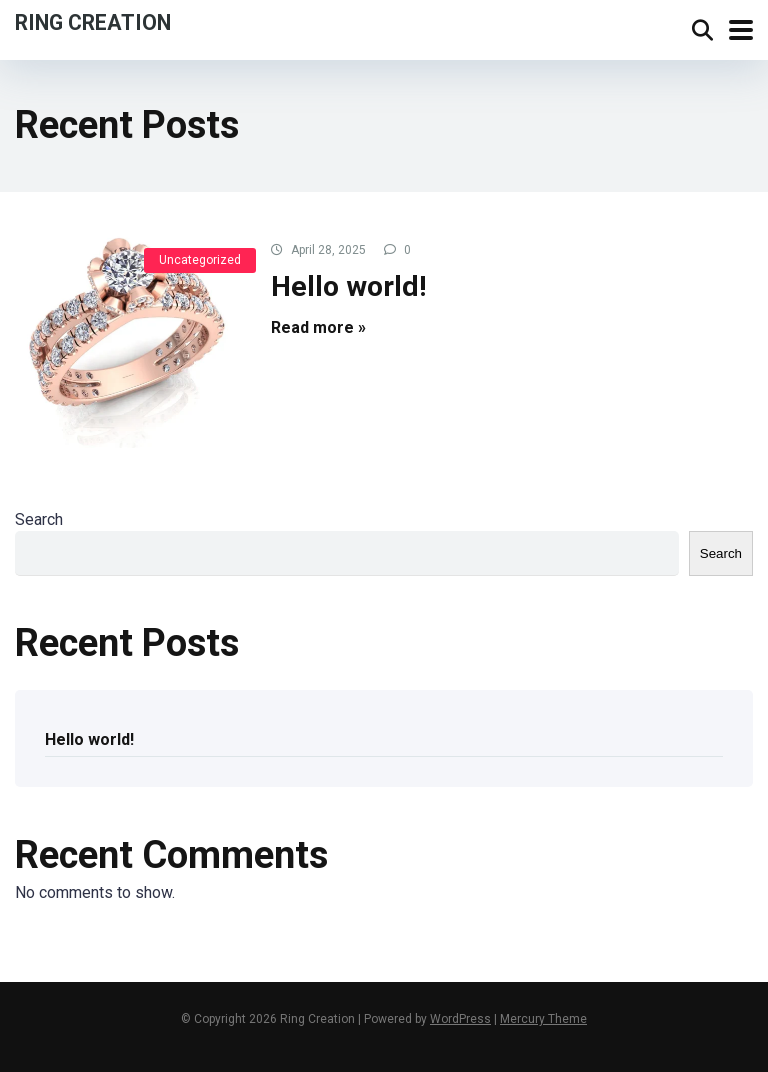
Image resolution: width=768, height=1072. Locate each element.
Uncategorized (200, 260)
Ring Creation (93, 21)
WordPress (460, 1019)
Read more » (318, 327)
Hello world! (349, 286)
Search (39, 519)
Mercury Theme (543, 1019)
